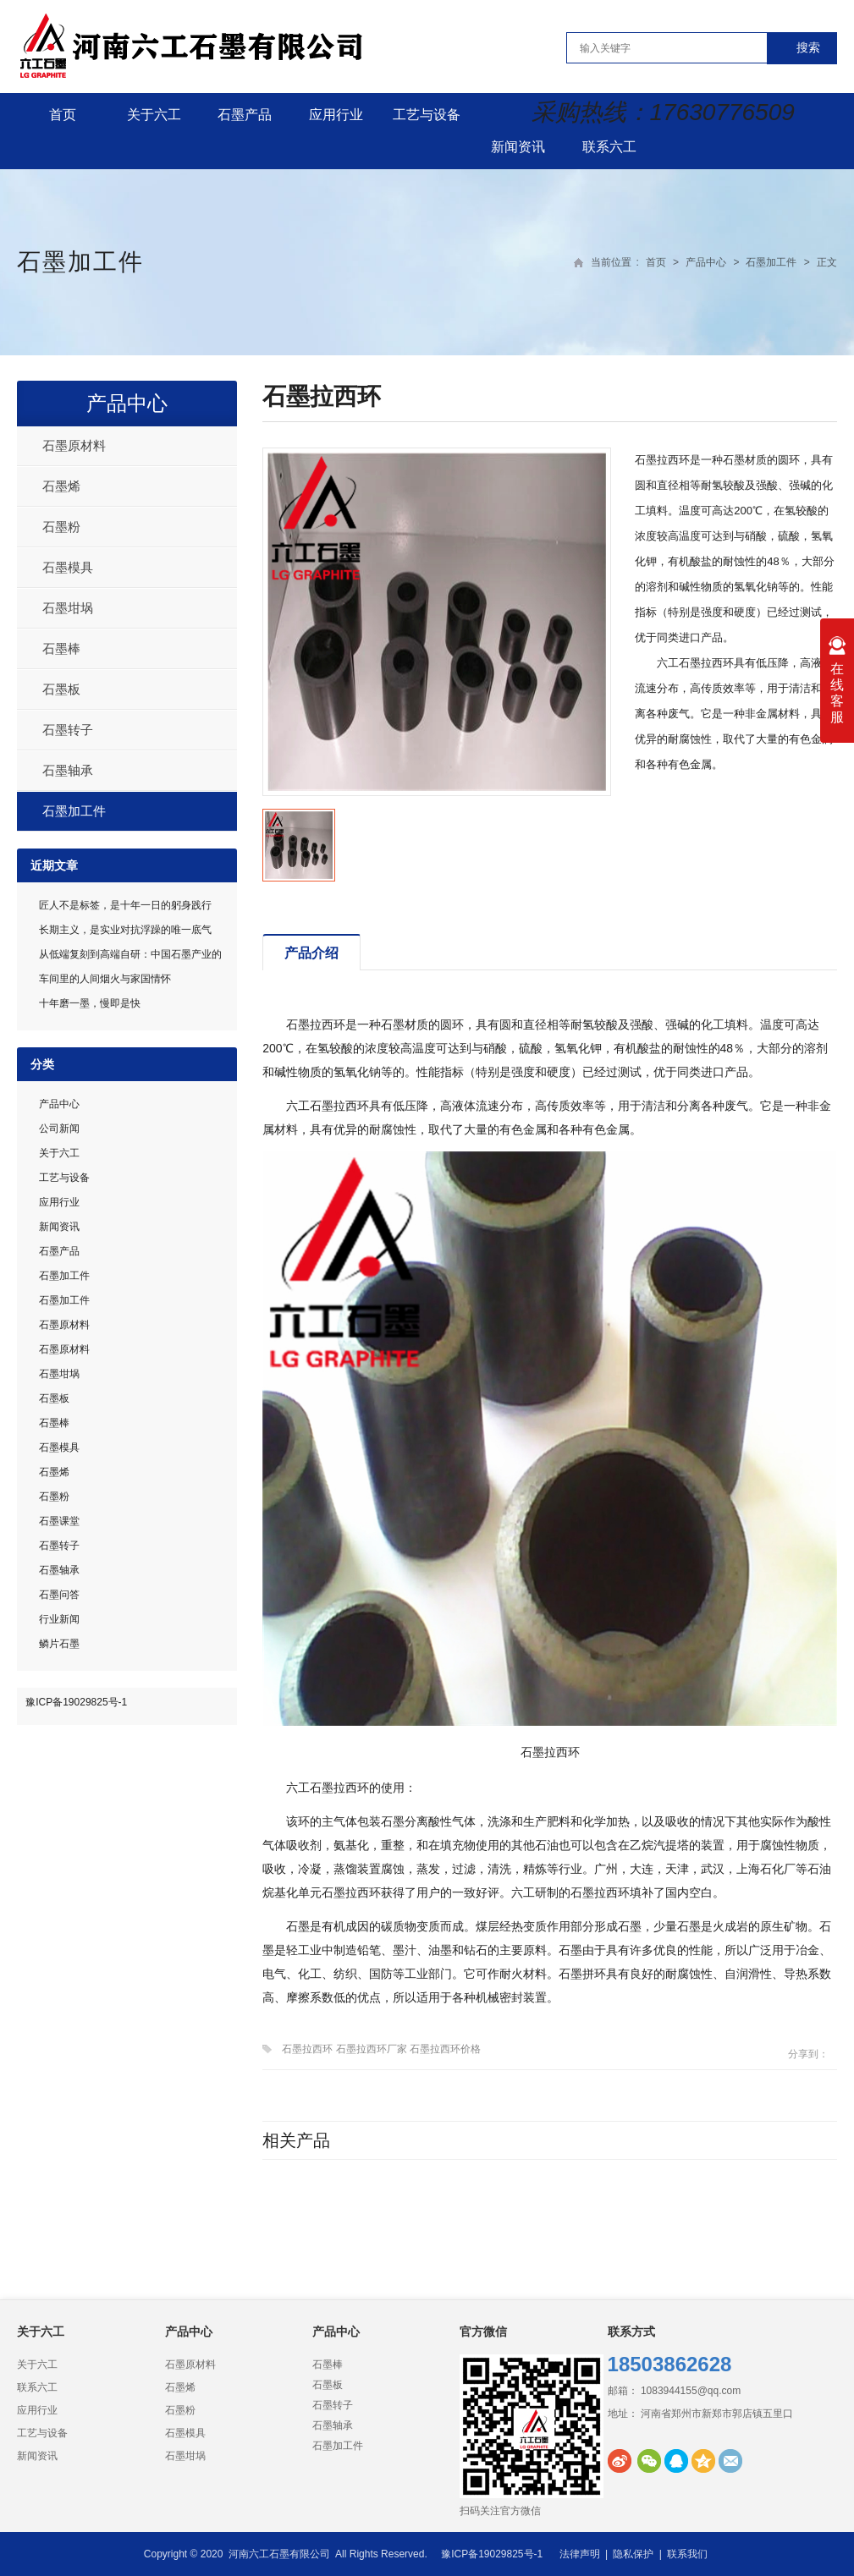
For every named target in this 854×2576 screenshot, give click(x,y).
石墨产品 (245, 114)
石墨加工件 (80, 262)
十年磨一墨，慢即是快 (89, 1003)
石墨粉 (61, 526)
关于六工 (154, 114)
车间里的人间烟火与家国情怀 (105, 979)
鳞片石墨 (59, 1644)
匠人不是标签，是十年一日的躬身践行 (125, 905)
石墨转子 (67, 729)
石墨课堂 (59, 1521)
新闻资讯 (518, 147)
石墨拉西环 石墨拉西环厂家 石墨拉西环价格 (381, 2049)
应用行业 (336, 114)
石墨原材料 (74, 445)
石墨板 (61, 689)
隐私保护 (633, 2554)
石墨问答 (59, 1595)
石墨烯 (61, 486)
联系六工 (609, 147)
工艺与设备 (426, 114)
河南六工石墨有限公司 (279, 2554)
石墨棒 (61, 648)
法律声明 (579, 2554)
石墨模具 (67, 567)
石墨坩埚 (67, 608)
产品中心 (706, 262)
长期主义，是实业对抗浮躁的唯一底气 (125, 930)
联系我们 (687, 2554)
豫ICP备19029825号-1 (76, 1702)
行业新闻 (59, 1619)
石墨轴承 (67, 770)
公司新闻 (59, 1128)
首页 (62, 114)
